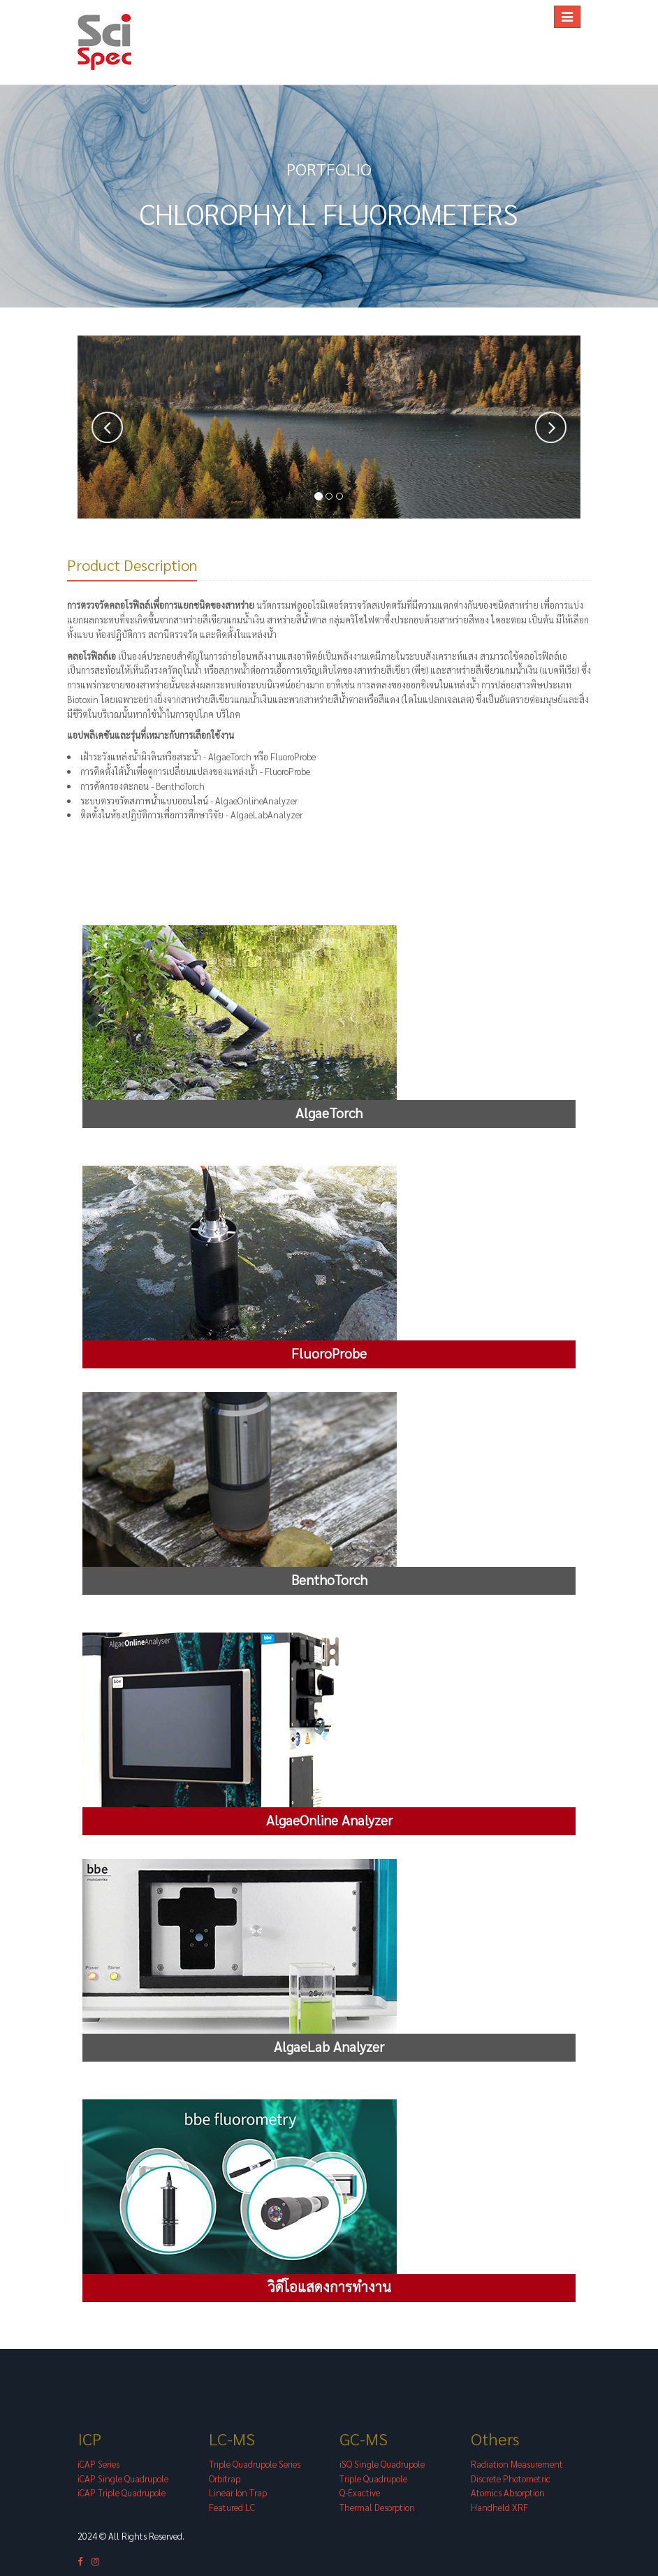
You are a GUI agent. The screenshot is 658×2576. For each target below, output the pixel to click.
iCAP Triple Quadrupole (122, 2493)
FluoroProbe (293, 757)
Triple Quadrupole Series (254, 2464)
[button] (107, 428)
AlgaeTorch (229, 757)
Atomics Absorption (508, 2493)
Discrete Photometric (510, 2478)
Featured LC (232, 2508)
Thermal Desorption (377, 2508)
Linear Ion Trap (238, 2493)
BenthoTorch (180, 787)
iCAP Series (98, 2464)
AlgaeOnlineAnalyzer (256, 800)
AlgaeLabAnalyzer (266, 815)
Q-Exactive (359, 2493)
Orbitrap (224, 2478)
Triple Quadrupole (373, 2478)
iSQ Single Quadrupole (382, 2464)
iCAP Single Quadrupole (123, 2478)
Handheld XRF (499, 2508)
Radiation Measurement (517, 2464)
